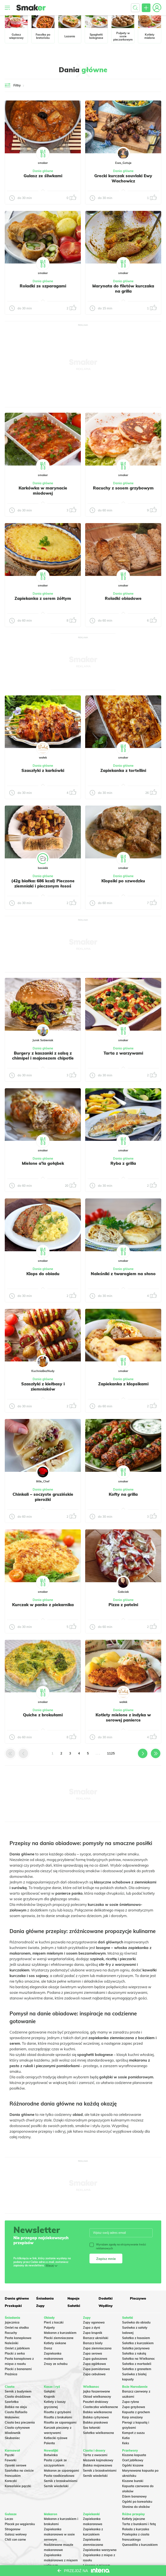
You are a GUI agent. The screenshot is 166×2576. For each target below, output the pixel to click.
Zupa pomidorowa (96, 2369)
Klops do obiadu (42, 1273)
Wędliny (106, 2305)
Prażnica (11, 2374)
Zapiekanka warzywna (100, 2550)
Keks (125, 2443)
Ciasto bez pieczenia (20, 2422)
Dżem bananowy (134, 2496)
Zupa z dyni (91, 2328)
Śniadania (45, 2298)
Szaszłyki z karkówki (42, 770)
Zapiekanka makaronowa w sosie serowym (59, 2534)
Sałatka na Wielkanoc (138, 2359)
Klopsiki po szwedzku (123, 880)
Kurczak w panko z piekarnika (43, 1604)
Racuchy (11, 2333)
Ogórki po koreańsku (137, 2502)
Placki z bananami (18, 2369)
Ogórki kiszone (133, 2465)
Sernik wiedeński (56, 2486)
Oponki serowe (15, 2465)
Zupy (40, 2305)
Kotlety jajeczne (133, 2519)
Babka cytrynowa (96, 2417)
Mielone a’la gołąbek (43, 1163)
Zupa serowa (92, 2353)
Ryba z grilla (123, 1163)
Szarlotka (12, 2402)
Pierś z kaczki (54, 2322)
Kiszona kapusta (134, 2455)
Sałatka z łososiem (136, 2338)
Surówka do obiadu (136, 2322)
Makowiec (12, 2417)
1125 (111, 1753)
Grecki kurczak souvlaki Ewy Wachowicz (123, 178)
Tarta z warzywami (123, 1053)
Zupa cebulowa (94, 2374)
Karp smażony (132, 2417)
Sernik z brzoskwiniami (60, 2481)
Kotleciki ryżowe (55, 2438)
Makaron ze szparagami (61, 2471)
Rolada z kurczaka (135, 2529)
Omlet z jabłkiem (17, 2348)
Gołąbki (49, 2391)
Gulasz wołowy (16, 2534)
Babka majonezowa (97, 2465)
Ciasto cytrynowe (17, 2428)
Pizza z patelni (123, 1604)
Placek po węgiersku (20, 2524)
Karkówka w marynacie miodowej (43, 490)
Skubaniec (12, 2438)
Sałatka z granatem (136, 2369)
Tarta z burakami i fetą (139, 2524)
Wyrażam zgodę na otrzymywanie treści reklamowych (117, 2246)
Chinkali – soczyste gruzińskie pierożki (43, 1497)
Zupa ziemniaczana (97, 2348)
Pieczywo (138, 2298)
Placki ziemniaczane (58, 2338)
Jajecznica (12, 2322)
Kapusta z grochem (136, 2412)
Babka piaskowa (95, 2422)
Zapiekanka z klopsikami (123, 1383)
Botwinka (51, 2455)
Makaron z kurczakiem (60, 2333)
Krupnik (49, 2397)
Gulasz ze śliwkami (43, 175)
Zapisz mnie (106, 2258)
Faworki (10, 2460)
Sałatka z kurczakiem (138, 2343)
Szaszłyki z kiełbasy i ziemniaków (43, 1386)
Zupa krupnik (92, 2333)
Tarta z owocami (95, 2455)
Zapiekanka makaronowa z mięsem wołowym (61, 2560)
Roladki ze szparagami (43, 285)
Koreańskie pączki (18, 2486)
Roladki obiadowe (123, 598)
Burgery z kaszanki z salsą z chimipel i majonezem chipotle (43, 1055)
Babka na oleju (16, 2407)
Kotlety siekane (55, 2343)
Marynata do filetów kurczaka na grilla (123, 288)
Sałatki (73, 2305)
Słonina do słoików (136, 2507)
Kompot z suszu (133, 2433)
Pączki (9, 2455)
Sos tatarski (91, 2428)
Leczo (9, 2519)
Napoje (73, 2298)
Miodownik (13, 2433)
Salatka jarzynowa (136, 2348)
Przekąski (13, 2305)
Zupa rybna (130, 2402)
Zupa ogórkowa (94, 2364)
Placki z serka (15, 2353)
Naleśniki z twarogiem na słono (123, 1273)
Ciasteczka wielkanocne (100, 2407)
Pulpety (49, 2328)
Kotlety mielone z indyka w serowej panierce (123, 1717)
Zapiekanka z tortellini (123, 770)
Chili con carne (15, 2540)
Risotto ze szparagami (60, 2422)
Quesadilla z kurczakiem (140, 2545)
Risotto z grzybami (57, 2412)
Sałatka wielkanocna (98, 2433)
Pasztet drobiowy (95, 2402)
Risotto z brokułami (58, 2417)
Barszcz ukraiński (95, 2338)
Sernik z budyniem (18, 2391)
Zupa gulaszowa (95, 2359)
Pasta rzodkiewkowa (59, 2476)
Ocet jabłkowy (132, 2460)
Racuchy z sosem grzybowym (123, 488)
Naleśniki (11, 2343)
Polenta (49, 2443)
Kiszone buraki (132, 2481)
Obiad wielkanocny (97, 2397)
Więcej (49, 2265)
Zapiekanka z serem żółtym (42, 598)
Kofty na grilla (123, 1494)
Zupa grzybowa (133, 2407)
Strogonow (12, 2529)
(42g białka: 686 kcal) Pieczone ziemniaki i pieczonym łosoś (43, 883)
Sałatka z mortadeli (136, 2364)
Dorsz (48, 2348)
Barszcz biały (93, 2343)
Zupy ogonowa (94, 2322)
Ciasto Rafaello (16, 2412)
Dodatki (106, 2298)
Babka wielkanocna (97, 2412)
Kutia (126, 2438)
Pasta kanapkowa (18, 2338)
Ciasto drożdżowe (18, 2397)
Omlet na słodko (17, 2328)
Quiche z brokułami (43, 1714)
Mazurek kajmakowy (98, 2460)
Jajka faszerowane (96, 2391)
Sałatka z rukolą (134, 2353)
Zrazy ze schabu (55, 2364)
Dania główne (43, 171)
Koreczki (11, 2481)
